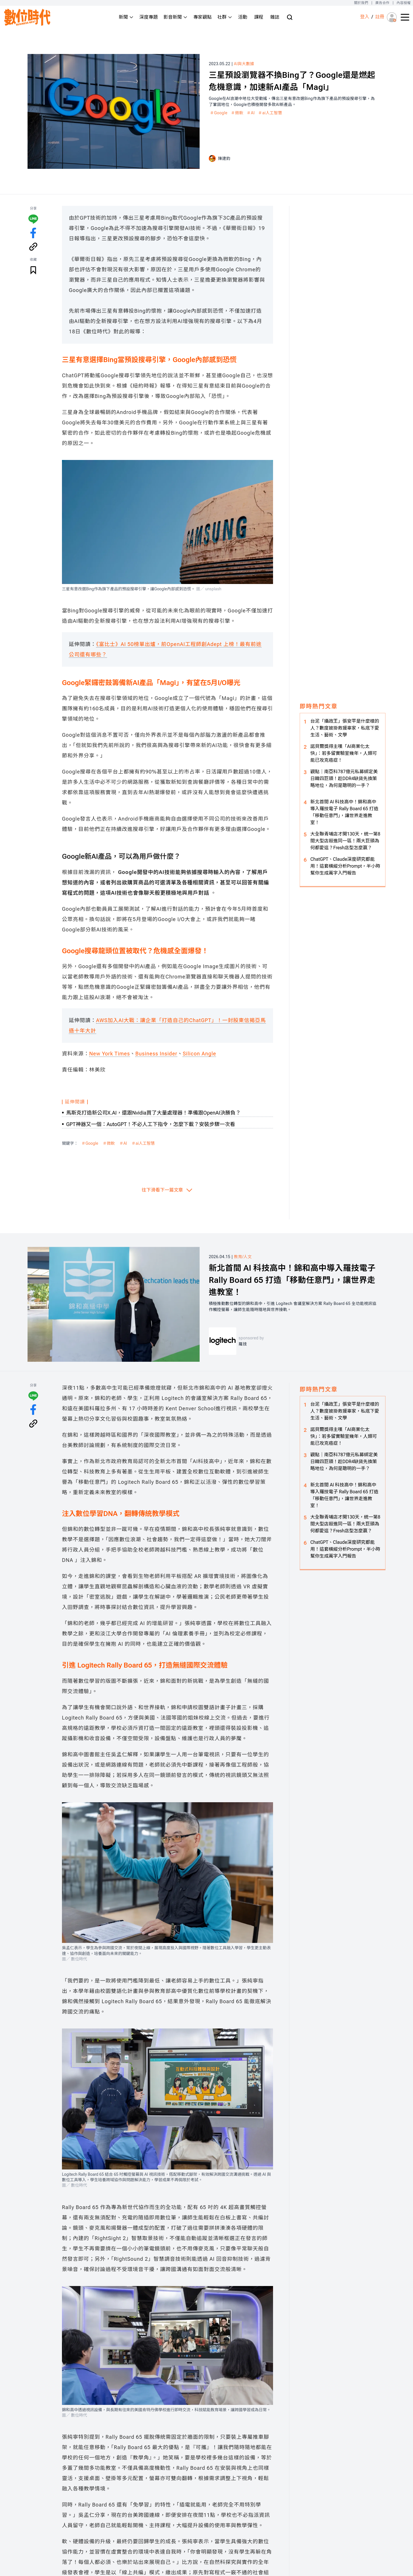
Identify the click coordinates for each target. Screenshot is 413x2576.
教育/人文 (243, 1256)
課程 (258, 17)
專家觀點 (202, 17)
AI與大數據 (244, 63)
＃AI (251, 113)
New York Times (109, 1054)
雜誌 (274, 17)
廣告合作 (382, 3)
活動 (242, 17)
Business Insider (156, 1054)
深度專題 (148, 17)
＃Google (218, 113)
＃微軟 (237, 113)
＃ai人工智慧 (270, 113)
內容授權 (404, 3)
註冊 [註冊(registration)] (379, 17)
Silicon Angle (199, 1054)
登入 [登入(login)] (364, 17)
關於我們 (361, 3)
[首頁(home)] (27, 17)
